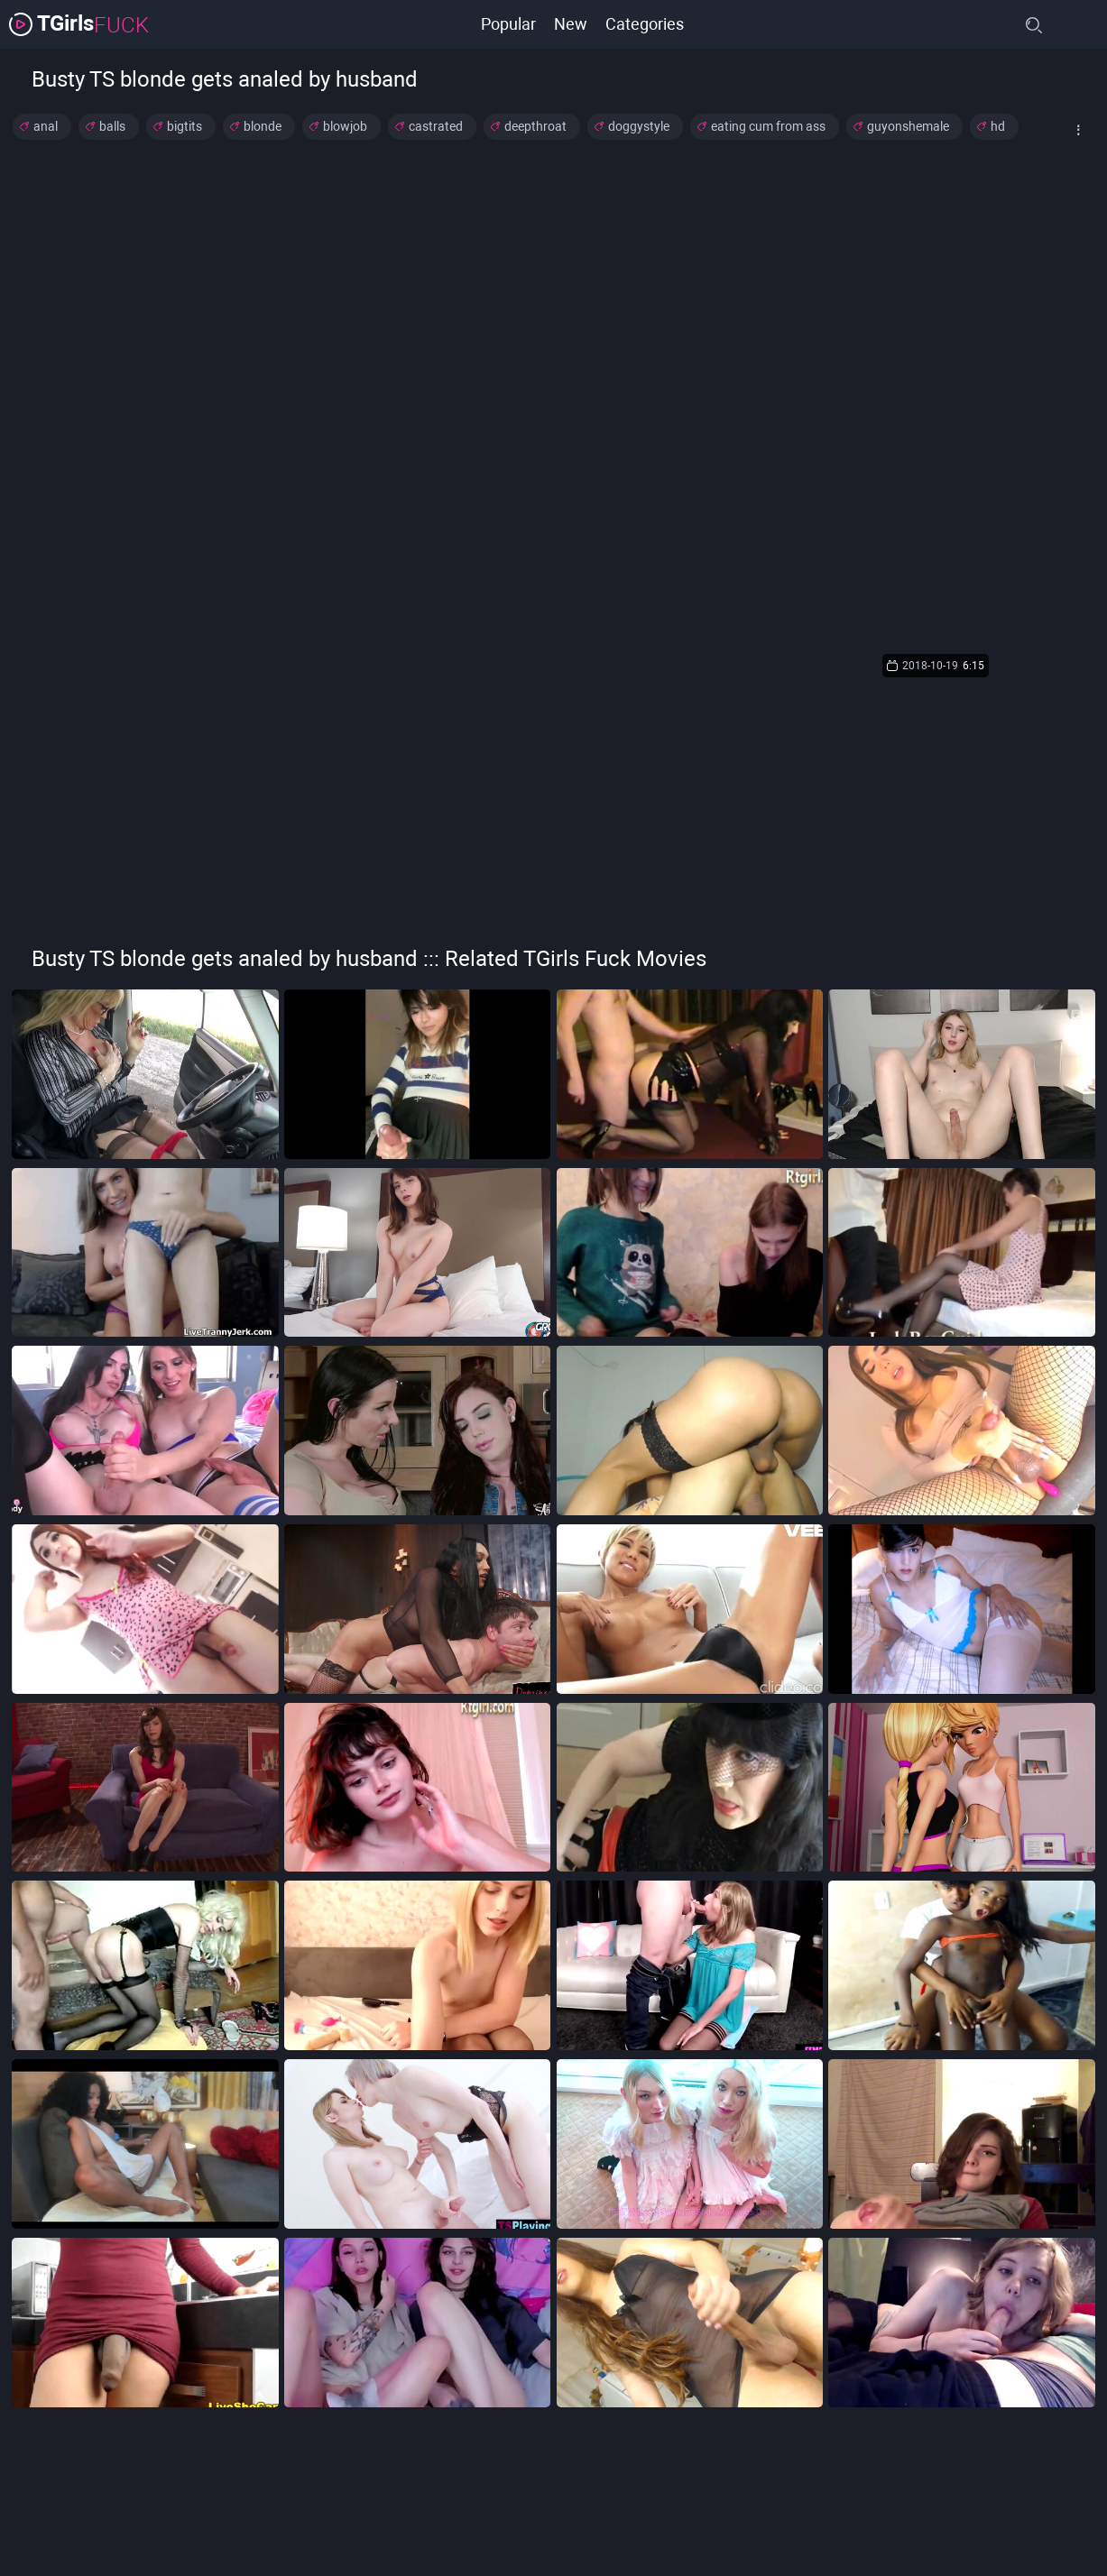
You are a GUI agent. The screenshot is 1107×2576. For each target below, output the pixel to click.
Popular (508, 23)
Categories (644, 23)
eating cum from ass (768, 126)
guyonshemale (908, 126)
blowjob (345, 126)
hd (998, 126)
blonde (262, 126)
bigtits (184, 126)
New (570, 23)
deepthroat (535, 126)
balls (112, 126)
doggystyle (638, 126)
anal (45, 126)
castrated (436, 126)
